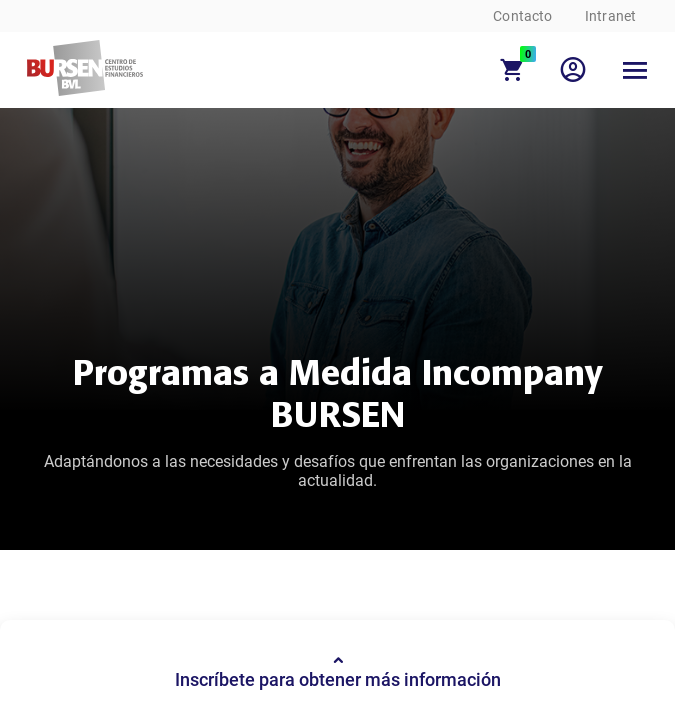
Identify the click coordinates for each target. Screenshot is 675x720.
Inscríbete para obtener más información (338, 670)
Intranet (610, 16)
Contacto (522, 16)
